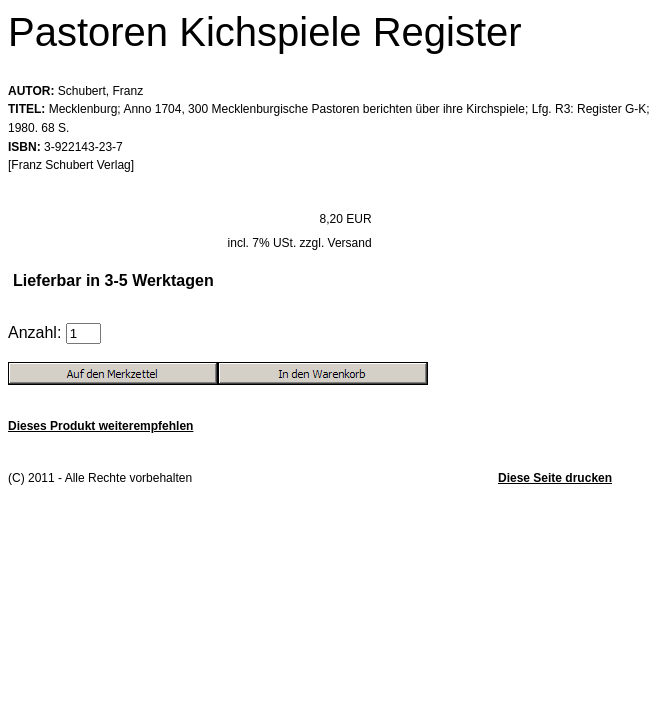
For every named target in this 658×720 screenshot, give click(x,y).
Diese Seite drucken (555, 478)
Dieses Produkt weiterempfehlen (100, 426)
